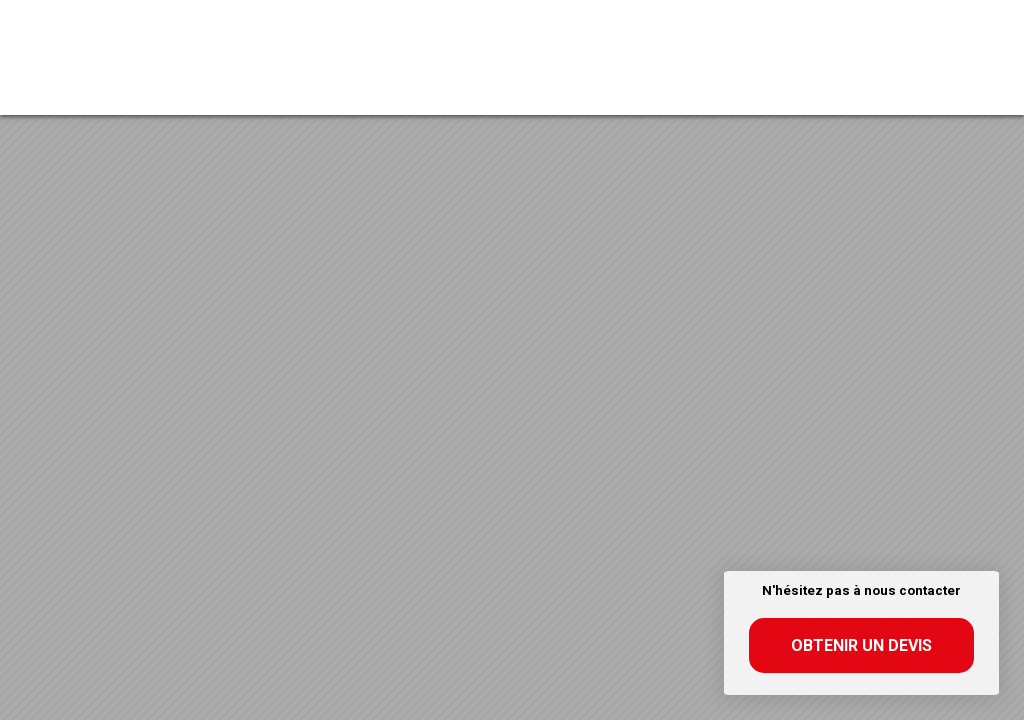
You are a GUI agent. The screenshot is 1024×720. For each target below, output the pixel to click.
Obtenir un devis (861, 645)
